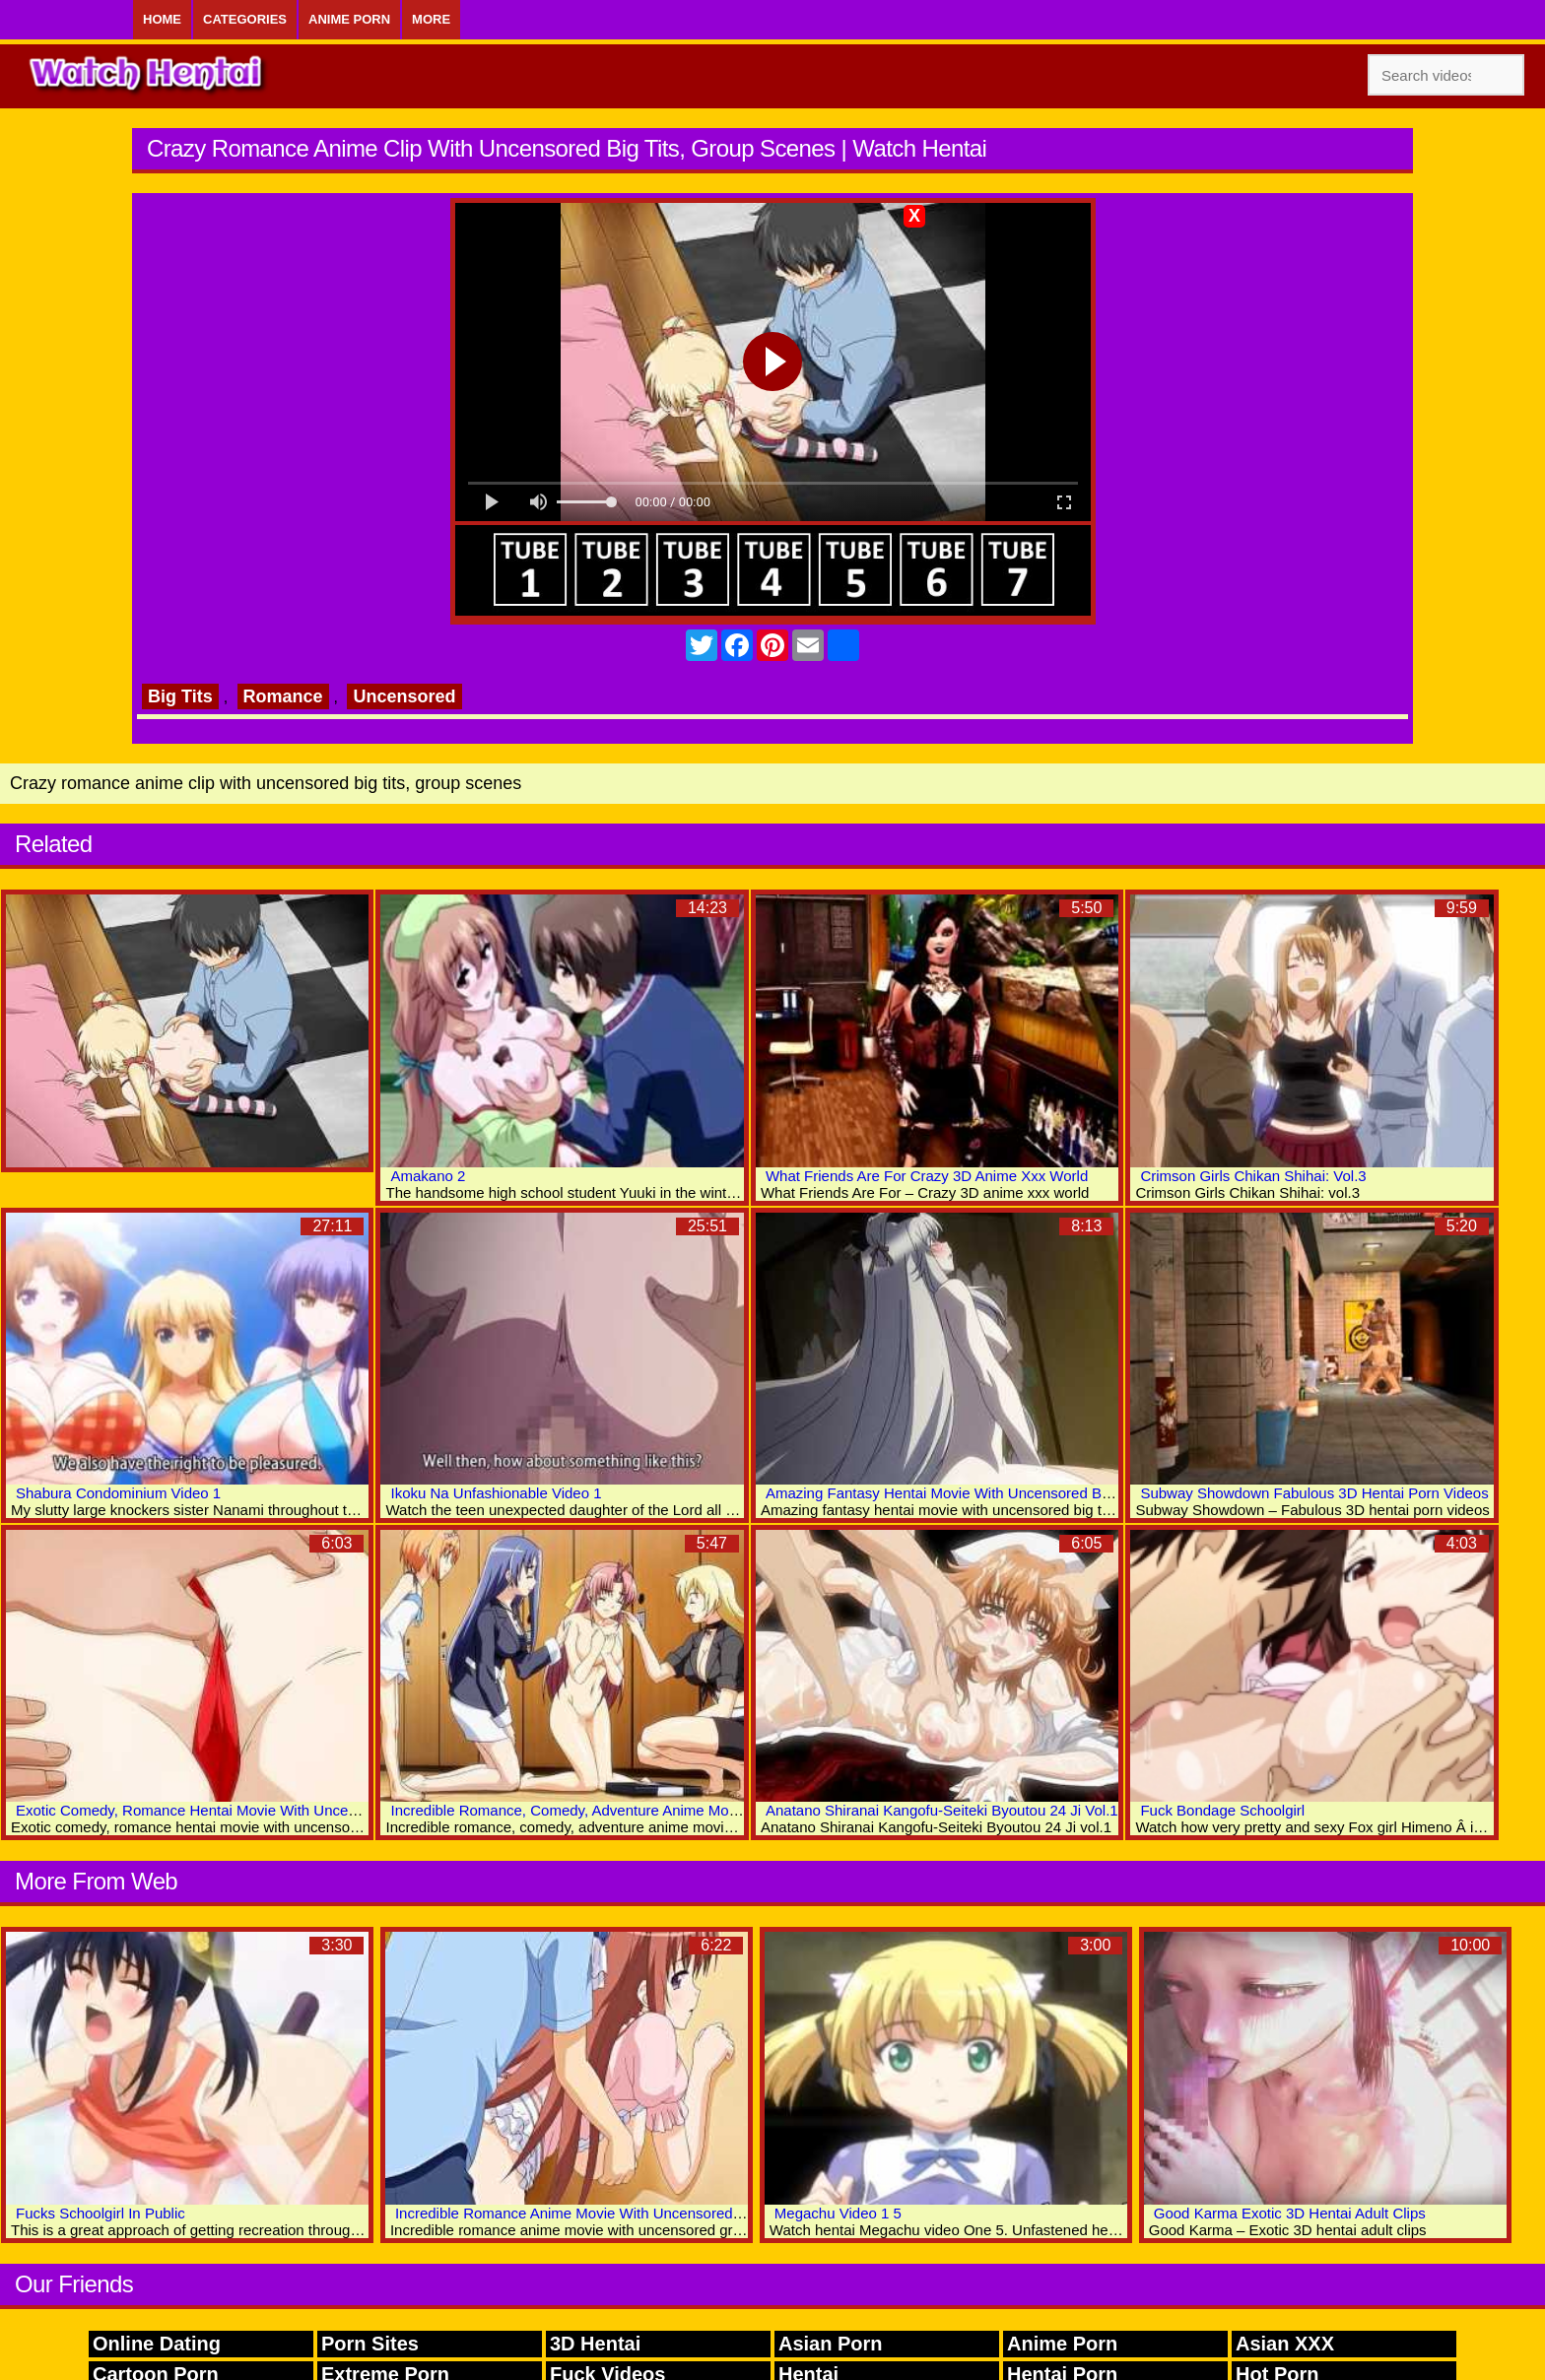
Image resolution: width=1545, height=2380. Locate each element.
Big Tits (180, 696)
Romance (283, 696)
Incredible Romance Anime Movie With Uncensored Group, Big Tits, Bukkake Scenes (674, 2213)
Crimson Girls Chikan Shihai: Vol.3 (1253, 1175)
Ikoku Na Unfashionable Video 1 (495, 1493)
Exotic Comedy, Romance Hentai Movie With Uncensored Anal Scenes (248, 1810)
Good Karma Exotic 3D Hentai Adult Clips (1290, 2213)
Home (162, 19)
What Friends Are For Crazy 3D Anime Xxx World (927, 1175)
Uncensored (404, 696)
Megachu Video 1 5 (838, 2213)
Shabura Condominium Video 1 (118, 1493)
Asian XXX (1285, 2343)
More (431, 19)
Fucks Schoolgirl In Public (100, 2213)
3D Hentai (595, 2343)
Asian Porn (830, 2343)
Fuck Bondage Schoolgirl (1222, 1810)
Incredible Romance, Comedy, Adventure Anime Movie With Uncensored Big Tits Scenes (680, 1810)
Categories (245, 19)
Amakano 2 (427, 1175)
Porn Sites (370, 2343)
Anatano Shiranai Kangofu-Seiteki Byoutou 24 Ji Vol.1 (942, 1810)
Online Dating (157, 2343)
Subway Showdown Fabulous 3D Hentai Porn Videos (1314, 1493)
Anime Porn (349, 19)
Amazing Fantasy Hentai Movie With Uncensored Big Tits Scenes (979, 1493)
